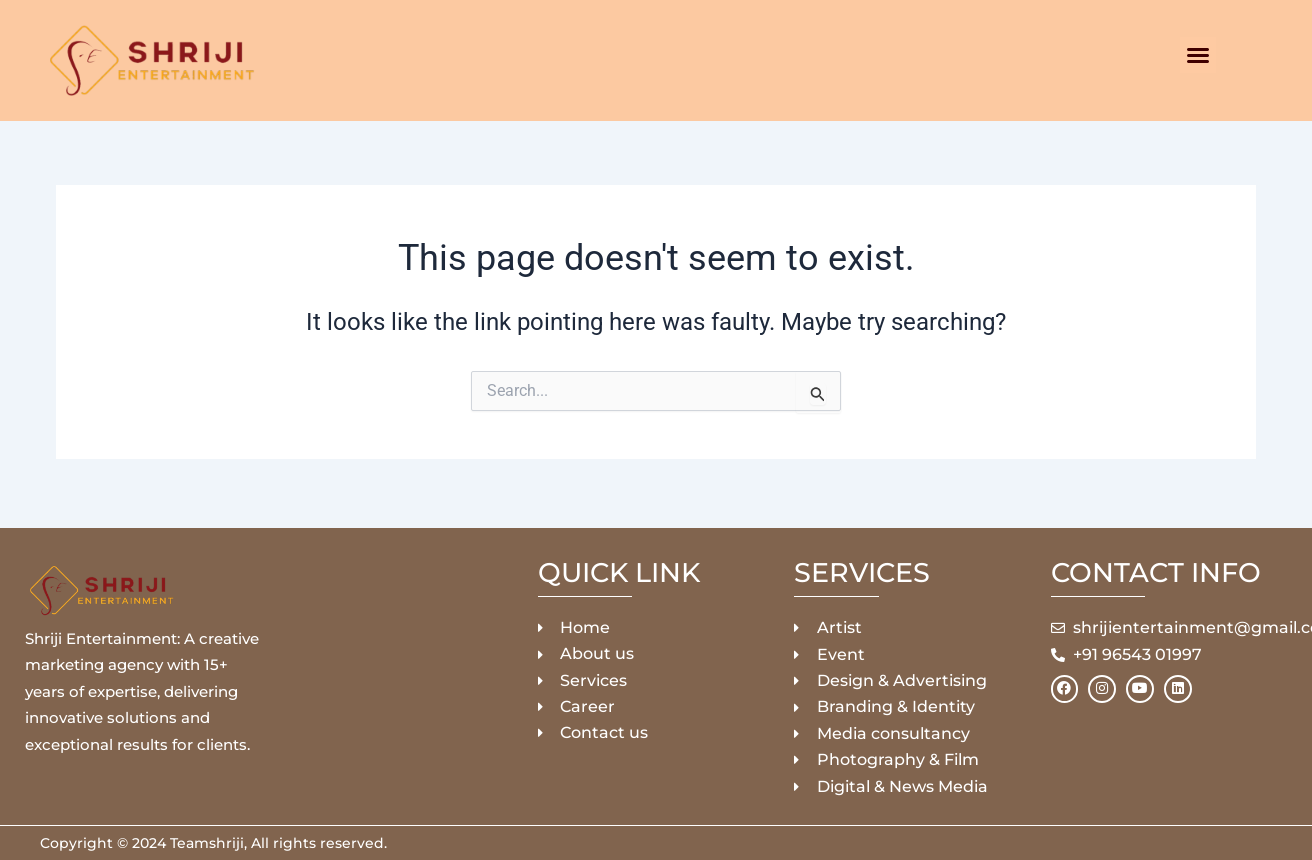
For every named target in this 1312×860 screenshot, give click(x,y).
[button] (1198, 55)
